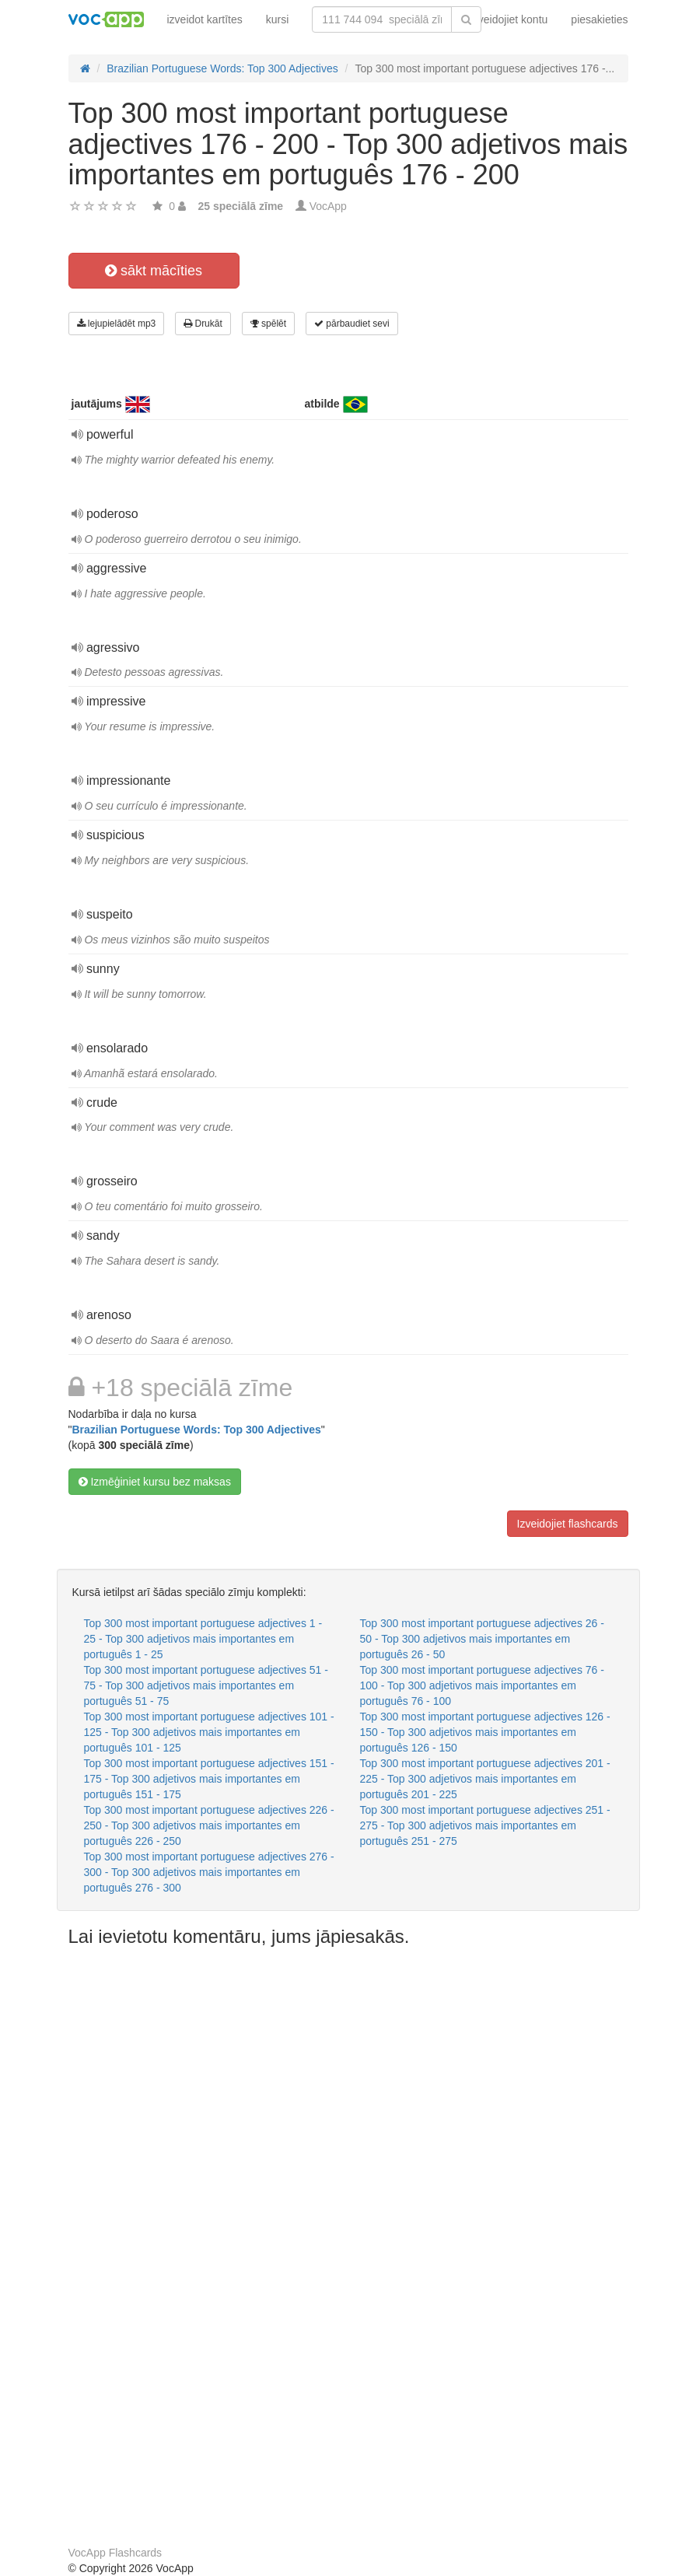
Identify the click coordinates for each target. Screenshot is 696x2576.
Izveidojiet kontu (508, 19)
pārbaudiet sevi (352, 323)
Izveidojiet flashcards (567, 1523)
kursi (277, 19)
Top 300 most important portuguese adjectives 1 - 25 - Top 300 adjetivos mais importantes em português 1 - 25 (203, 1639)
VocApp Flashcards (115, 2552)
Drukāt (203, 323)
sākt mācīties (153, 270)
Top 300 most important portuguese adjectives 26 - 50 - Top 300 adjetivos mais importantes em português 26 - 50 (482, 1639)
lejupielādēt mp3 (116, 323)
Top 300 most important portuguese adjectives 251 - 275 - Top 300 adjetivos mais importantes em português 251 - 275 (485, 1825)
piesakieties (599, 19)
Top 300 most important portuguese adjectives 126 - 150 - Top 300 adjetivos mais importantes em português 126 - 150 (485, 1732)
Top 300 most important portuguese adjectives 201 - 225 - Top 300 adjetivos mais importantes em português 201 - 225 (485, 1779)
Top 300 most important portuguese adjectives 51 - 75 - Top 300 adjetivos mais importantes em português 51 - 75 (206, 1685)
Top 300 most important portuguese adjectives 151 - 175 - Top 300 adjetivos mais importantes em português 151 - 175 (209, 1779)
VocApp (328, 206)
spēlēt (268, 323)
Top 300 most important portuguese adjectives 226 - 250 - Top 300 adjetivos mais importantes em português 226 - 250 (209, 1825)
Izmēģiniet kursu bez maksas (155, 1481)
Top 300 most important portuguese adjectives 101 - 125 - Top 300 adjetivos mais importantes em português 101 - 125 (209, 1732)
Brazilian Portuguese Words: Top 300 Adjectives (196, 1429)
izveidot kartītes (205, 19)
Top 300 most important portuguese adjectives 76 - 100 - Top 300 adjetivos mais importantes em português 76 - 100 (482, 1685)
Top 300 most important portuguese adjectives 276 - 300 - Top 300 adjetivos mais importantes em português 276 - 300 (209, 1872)
